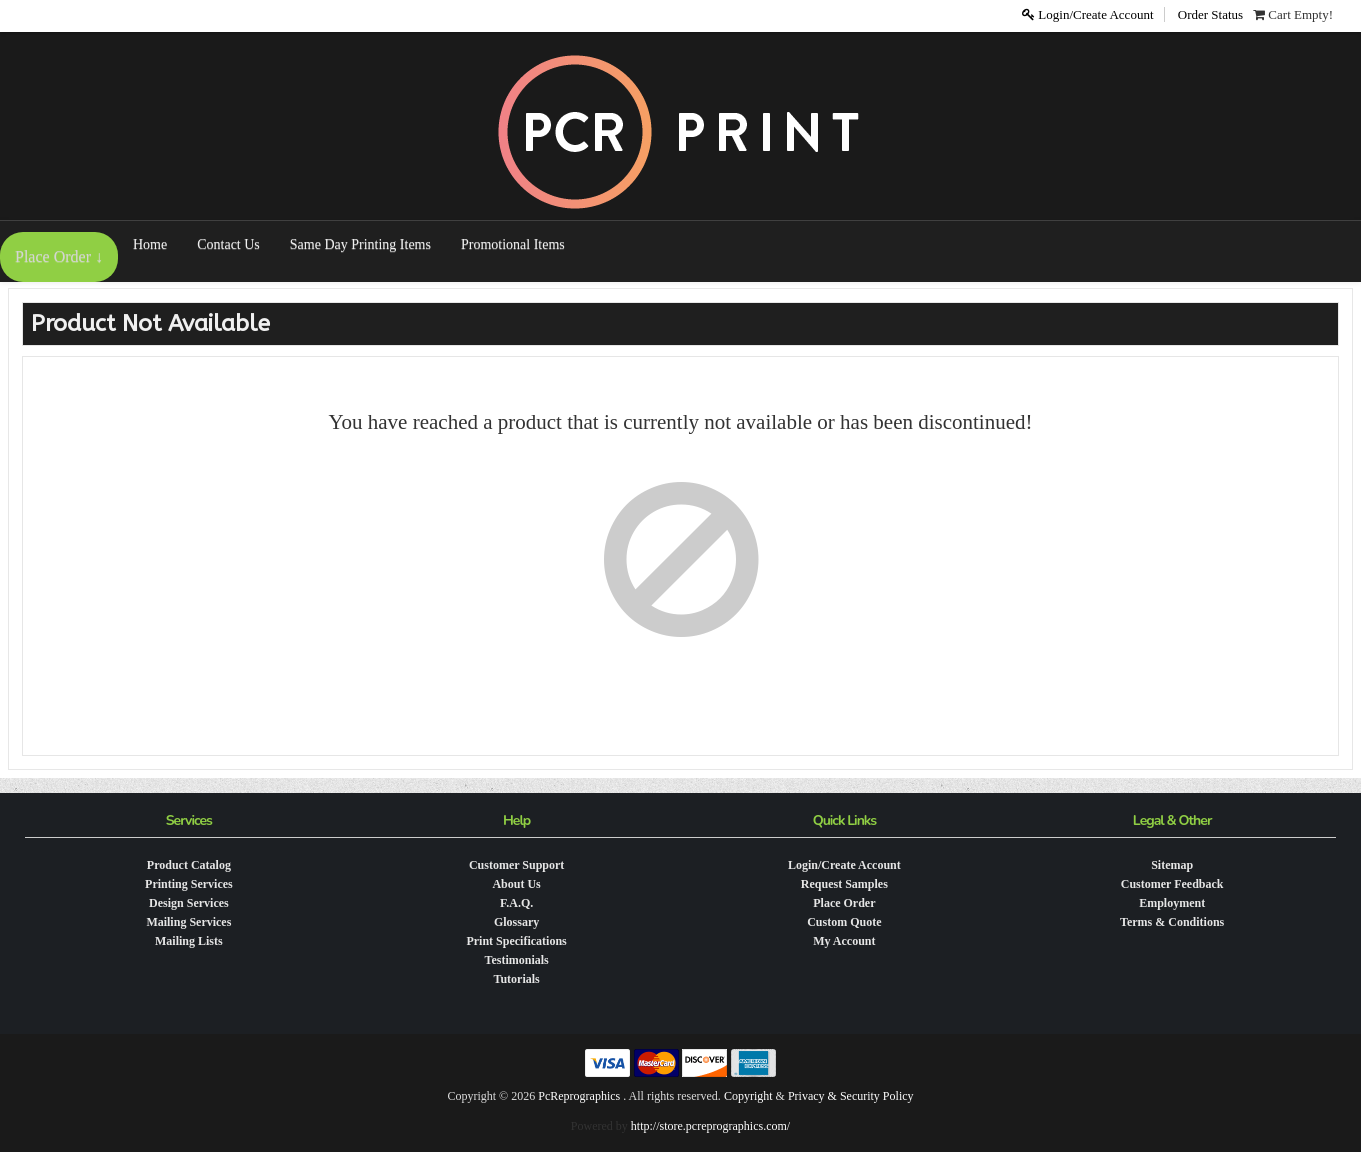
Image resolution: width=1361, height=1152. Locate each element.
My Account (844, 941)
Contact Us (228, 244)
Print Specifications (516, 941)
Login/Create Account (1087, 14)
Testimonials (517, 960)
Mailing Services (188, 922)
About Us (516, 884)
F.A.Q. (516, 903)
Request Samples (844, 884)
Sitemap (1172, 865)
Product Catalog (189, 865)
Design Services (189, 903)
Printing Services (189, 884)
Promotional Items (513, 244)
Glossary (516, 922)
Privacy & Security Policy (851, 1096)
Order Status (1210, 14)
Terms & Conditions (1172, 922)
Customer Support (516, 865)
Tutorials (517, 979)
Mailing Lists (189, 941)
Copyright (748, 1096)
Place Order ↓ (59, 256)
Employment (1172, 903)
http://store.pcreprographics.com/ (710, 1126)
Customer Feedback (1172, 884)
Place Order (844, 903)
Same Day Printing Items (360, 244)
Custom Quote (844, 922)
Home (150, 244)
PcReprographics (579, 1096)
